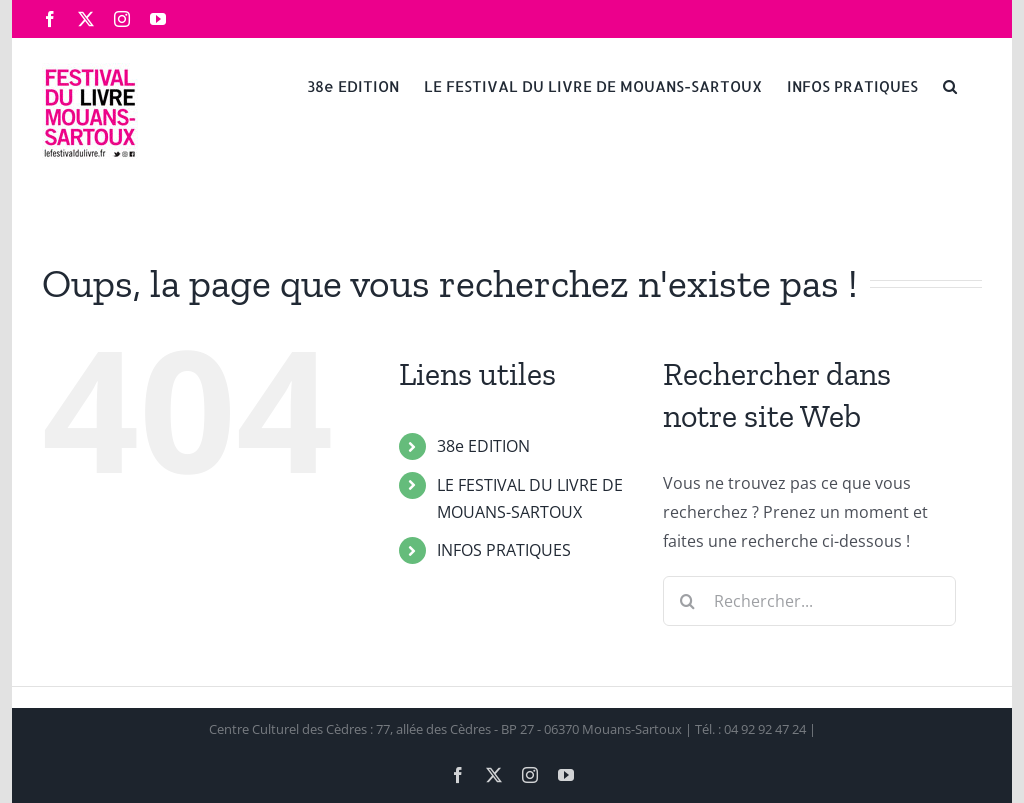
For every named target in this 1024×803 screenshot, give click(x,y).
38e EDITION (483, 446)
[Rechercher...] (809, 601)
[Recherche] (688, 601)
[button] (950, 85)
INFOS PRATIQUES (504, 550)
